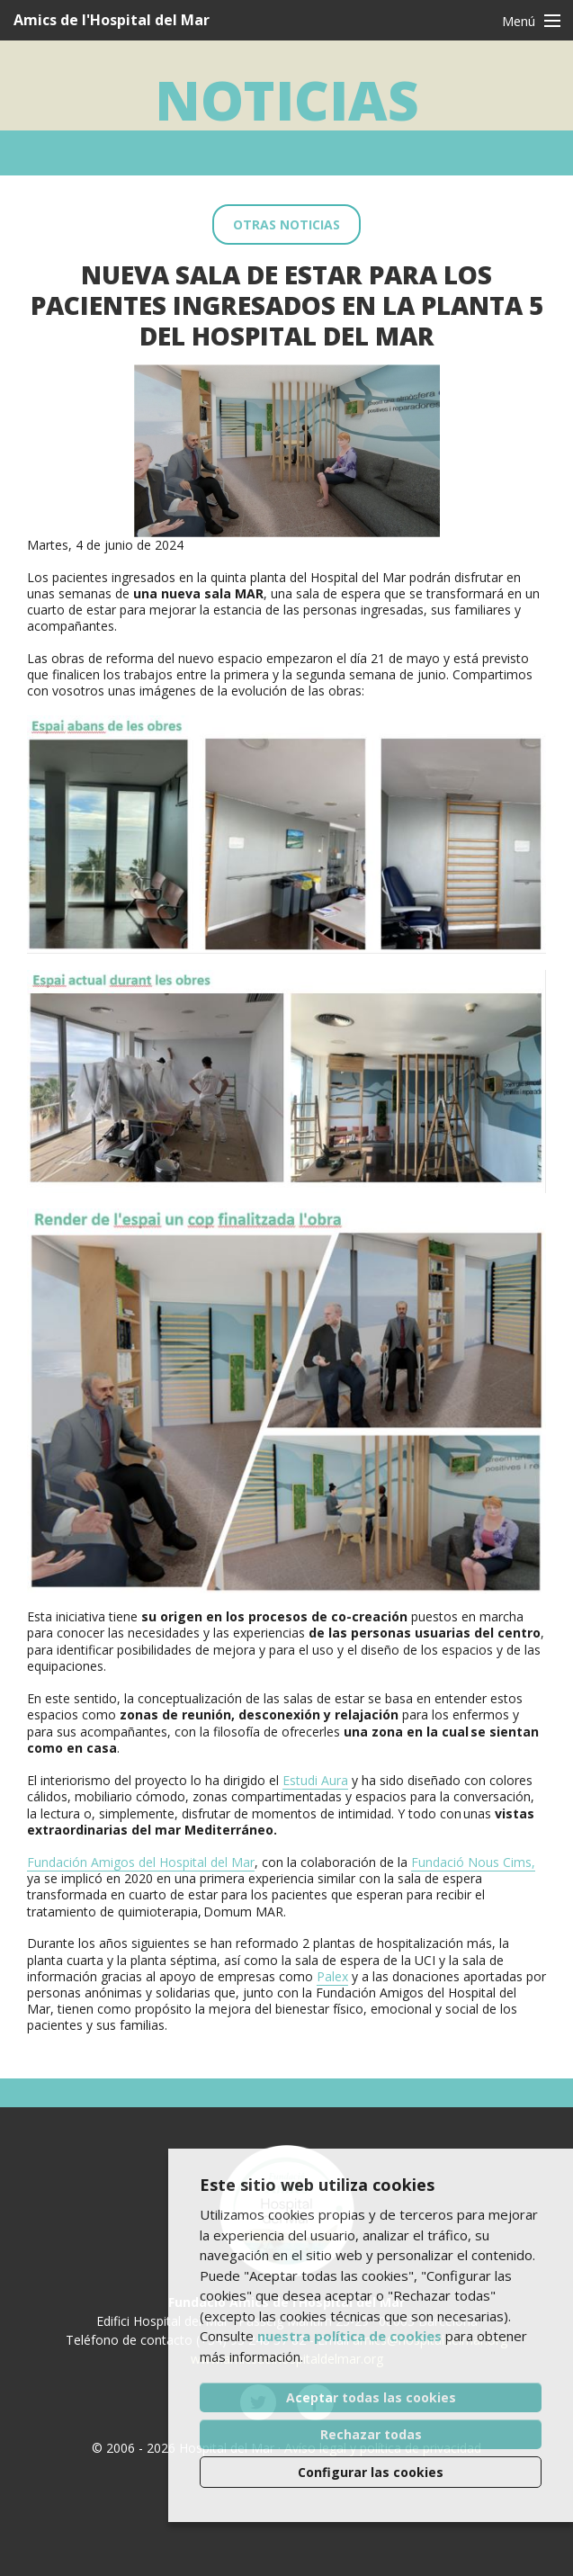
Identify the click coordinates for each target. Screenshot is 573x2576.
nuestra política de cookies (349, 2336)
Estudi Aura (315, 1780)
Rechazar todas (371, 2434)
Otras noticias (286, 224)
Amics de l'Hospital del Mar (111, 20)
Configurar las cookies (370, 2472)
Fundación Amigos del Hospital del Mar (141, 1862)
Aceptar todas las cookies (371, 2397)
